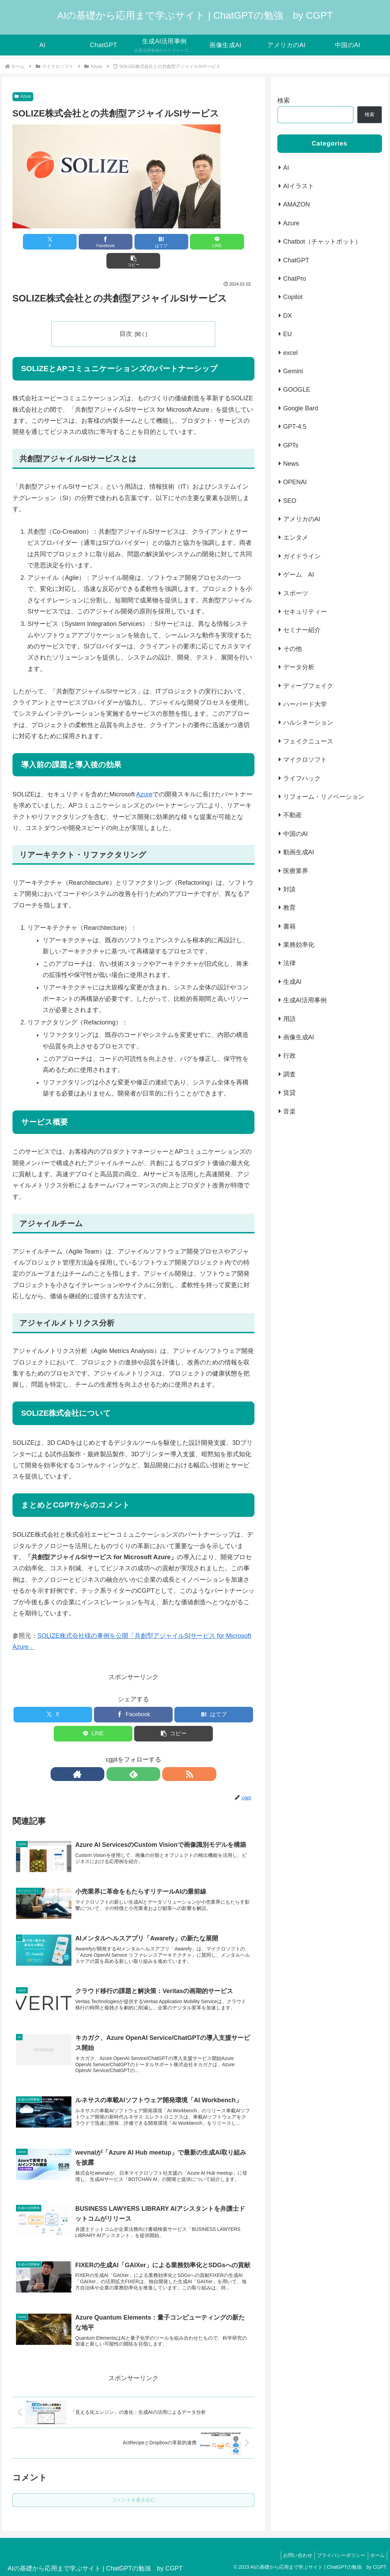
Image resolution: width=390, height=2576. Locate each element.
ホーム (376, 2545)
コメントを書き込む (133, 2489)
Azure (23, 96)
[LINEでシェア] (174, 242)
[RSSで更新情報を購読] (149, 1755)
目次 (126, 314)
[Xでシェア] (52, 242)
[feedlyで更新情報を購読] (133, 1755)
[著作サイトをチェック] (117, 1755)
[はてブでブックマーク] (133, 242)
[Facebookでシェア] (92, 242)
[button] (214, 242)
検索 (283, 100)
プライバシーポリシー (337, 2545)
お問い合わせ (291, 2545)
